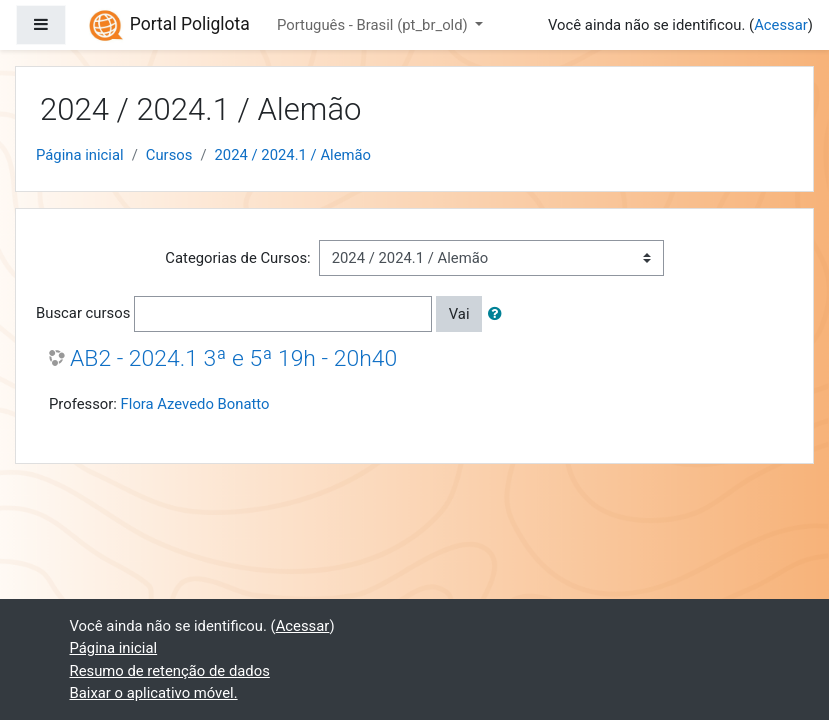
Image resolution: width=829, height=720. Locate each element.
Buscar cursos (83, 313)
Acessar (781, 25)
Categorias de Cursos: (237, 258)
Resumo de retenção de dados (170, 671)
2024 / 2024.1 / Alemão (293, 155)
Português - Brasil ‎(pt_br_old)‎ (374, 25)
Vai (459, 314)
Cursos (169, 155)
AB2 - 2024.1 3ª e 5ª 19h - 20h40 (233, 358)
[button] (499, 314)
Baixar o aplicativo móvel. (154, 693)
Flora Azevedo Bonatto (195, 404)
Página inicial (80, 155)
